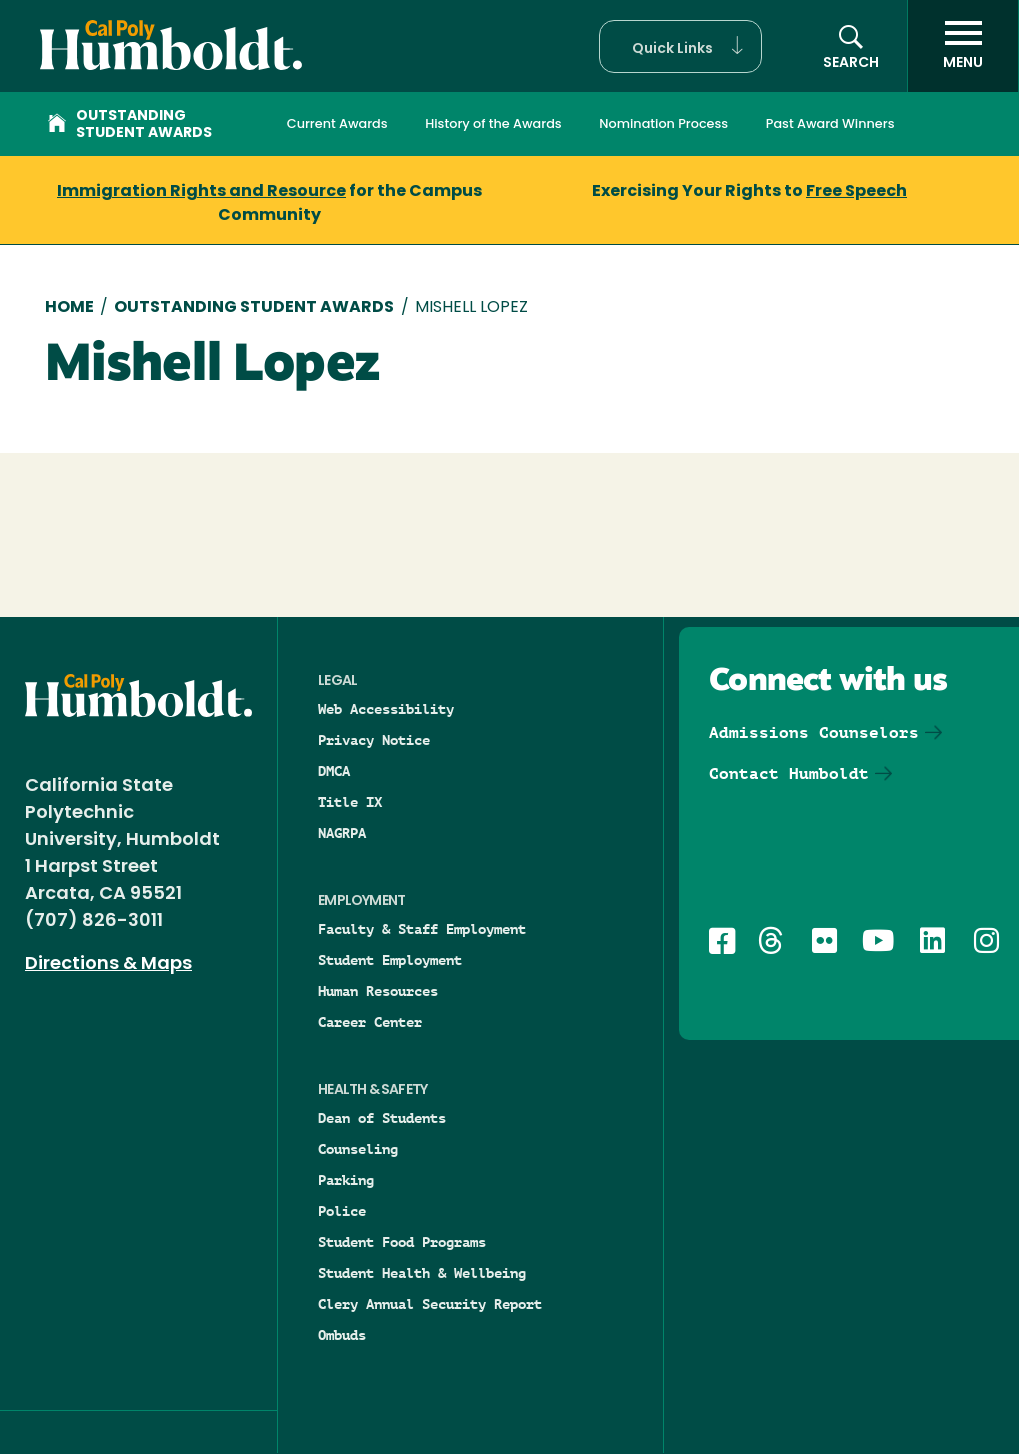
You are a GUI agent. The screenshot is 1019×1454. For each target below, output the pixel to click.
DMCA (334, 771)
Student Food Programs (402, 1242)
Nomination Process (663, 123)
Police (342, 1211)
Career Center (370, 1022)
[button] (680, 46)
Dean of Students (382, 1118)
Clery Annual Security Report (430, 1304)
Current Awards (337, 123)
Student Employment (390, 960)
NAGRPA (342, 833)
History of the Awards (493, 123)
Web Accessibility (386, 709)
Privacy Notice (374, 740)
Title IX (350, 802)
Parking (346, 1180)
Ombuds (342, 1335)
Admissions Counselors (814, 732)
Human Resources (378, 991)
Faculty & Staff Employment (422, 929)
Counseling (358, 1149)
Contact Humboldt (789, 773)
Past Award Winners (830, 123)
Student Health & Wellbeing (422, 1273)
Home (69, 308)
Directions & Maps (108, 964)
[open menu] (963, 46)
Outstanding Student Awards (130, 125)
